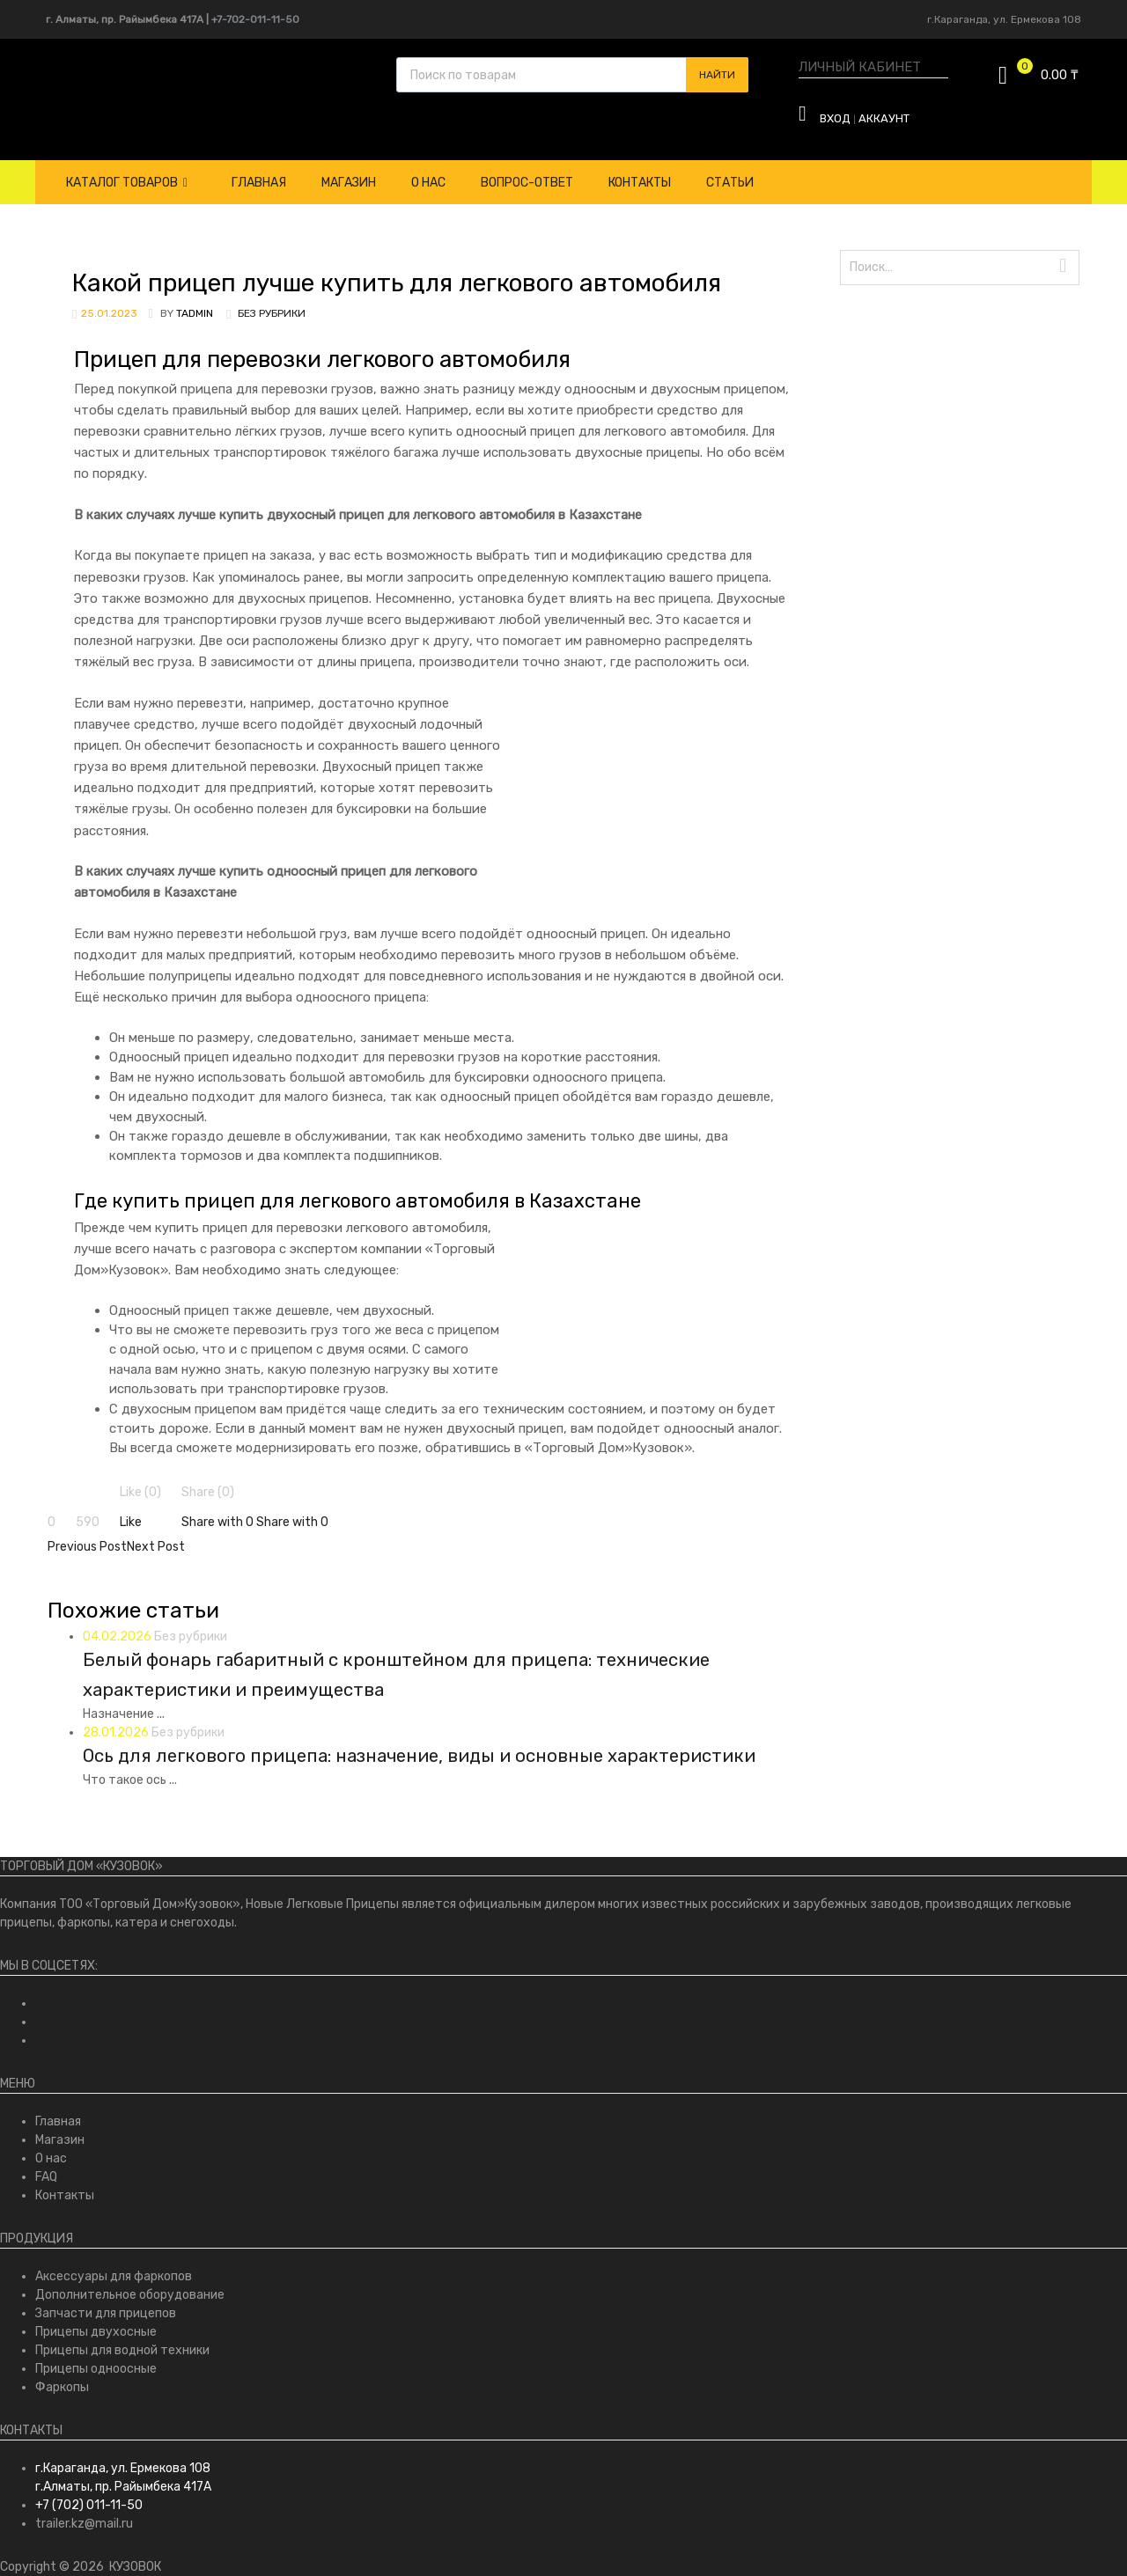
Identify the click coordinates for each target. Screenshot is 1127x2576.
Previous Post (87, 1546)
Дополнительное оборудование (130, 2294)
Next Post (156, 1546)
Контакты (639, 182)
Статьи (730, 182)
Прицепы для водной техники (122, 2350)
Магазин (348, 182)
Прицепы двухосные (96, 2331)
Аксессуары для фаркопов (113, 2276)
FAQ (46, 2176)
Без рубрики (272, 313)
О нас (428, 182)
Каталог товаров (127, 182)
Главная (259, 182)
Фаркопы (62, 2387)
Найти (717, 75)
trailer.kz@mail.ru (84, 2523)
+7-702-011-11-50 (255, 19)
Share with (218, 1522)
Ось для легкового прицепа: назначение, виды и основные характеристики (419, 1755)
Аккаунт (884, 118)
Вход (835, 118)
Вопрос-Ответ (527, 182)
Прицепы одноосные (96, 2368)
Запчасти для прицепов (105, 2313)
